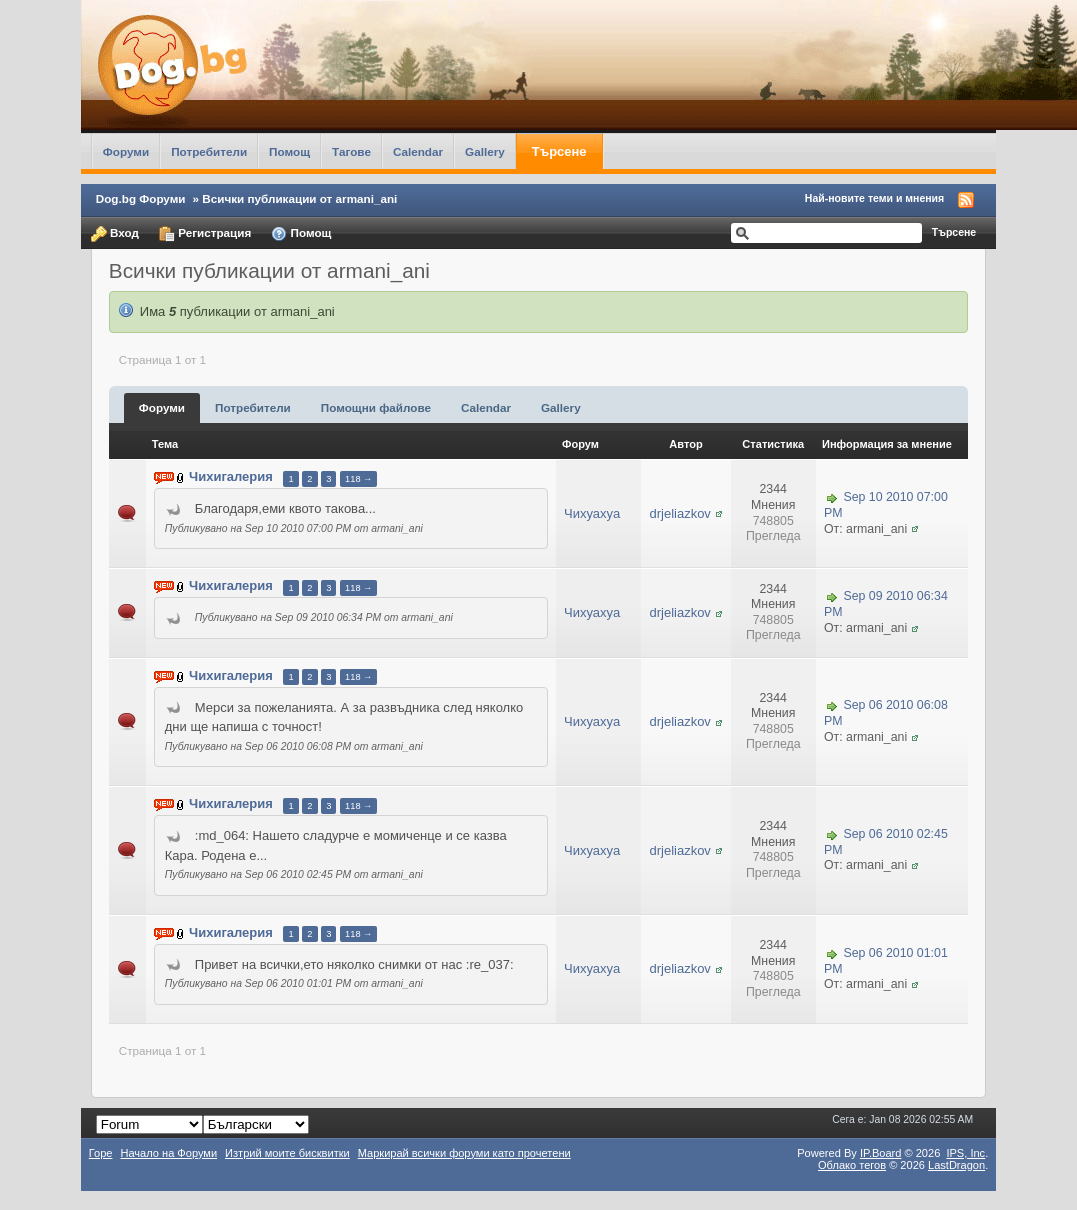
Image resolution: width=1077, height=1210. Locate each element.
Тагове (351, 151)
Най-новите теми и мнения (874, 198)
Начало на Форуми (168, 1153)
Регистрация (205, 234)
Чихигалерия (231, 477)
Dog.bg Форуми (141, 198)
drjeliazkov (679, 513)
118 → (358, 479)
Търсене (559, 151)
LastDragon (956, 1165)
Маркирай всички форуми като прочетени (464, 1153)
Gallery (485, 151)
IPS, (965, 1153)
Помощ (289, 151)
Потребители (209, 151)
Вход (115, 234)
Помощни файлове (376, 407)
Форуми (126, 151)
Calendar (418, 151)
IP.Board (881, 1153)
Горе (101, 1153)
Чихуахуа (592, 513)
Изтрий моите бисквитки (287, 1153)
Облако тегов (852, 1165)
